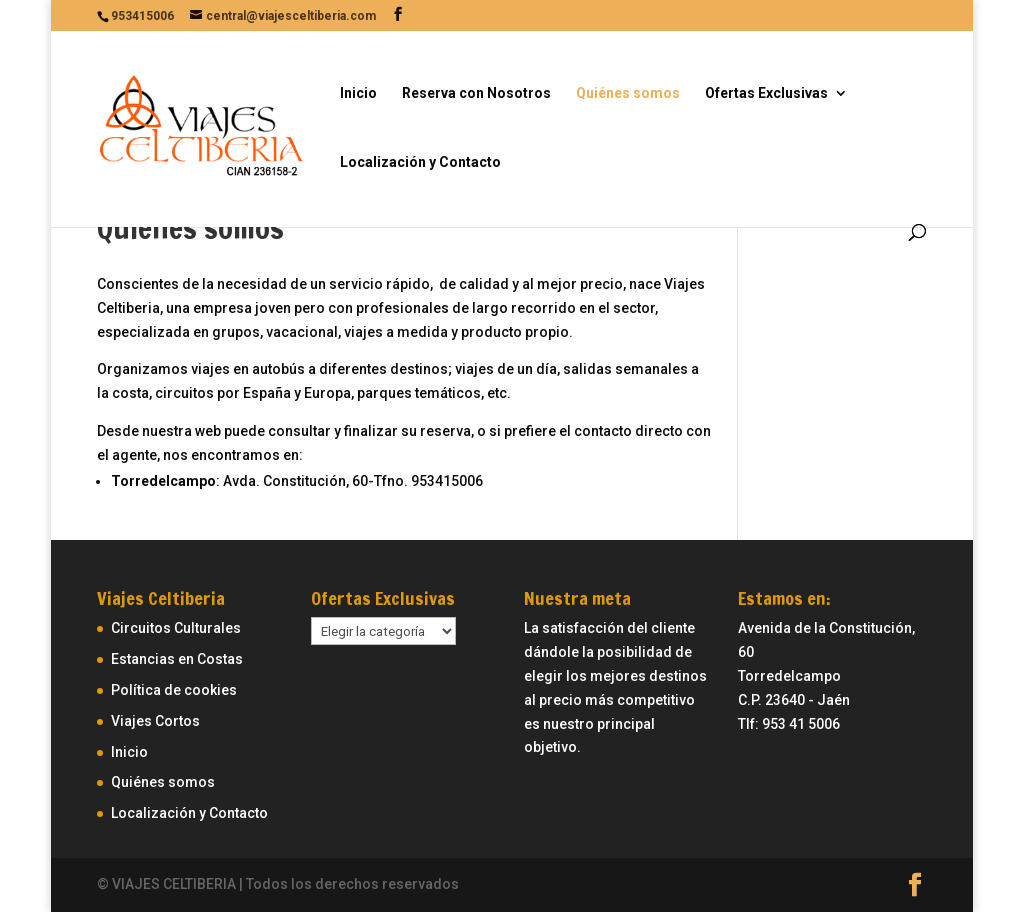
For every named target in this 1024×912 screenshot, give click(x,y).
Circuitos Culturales (176, 628)
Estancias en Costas (177, 659)
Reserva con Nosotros (476, 93)
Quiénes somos (628, 93)
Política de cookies (174, 690)
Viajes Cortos (155, 721)
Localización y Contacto (420, 162)
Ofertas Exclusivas (766, 93)
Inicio (358, 93)
